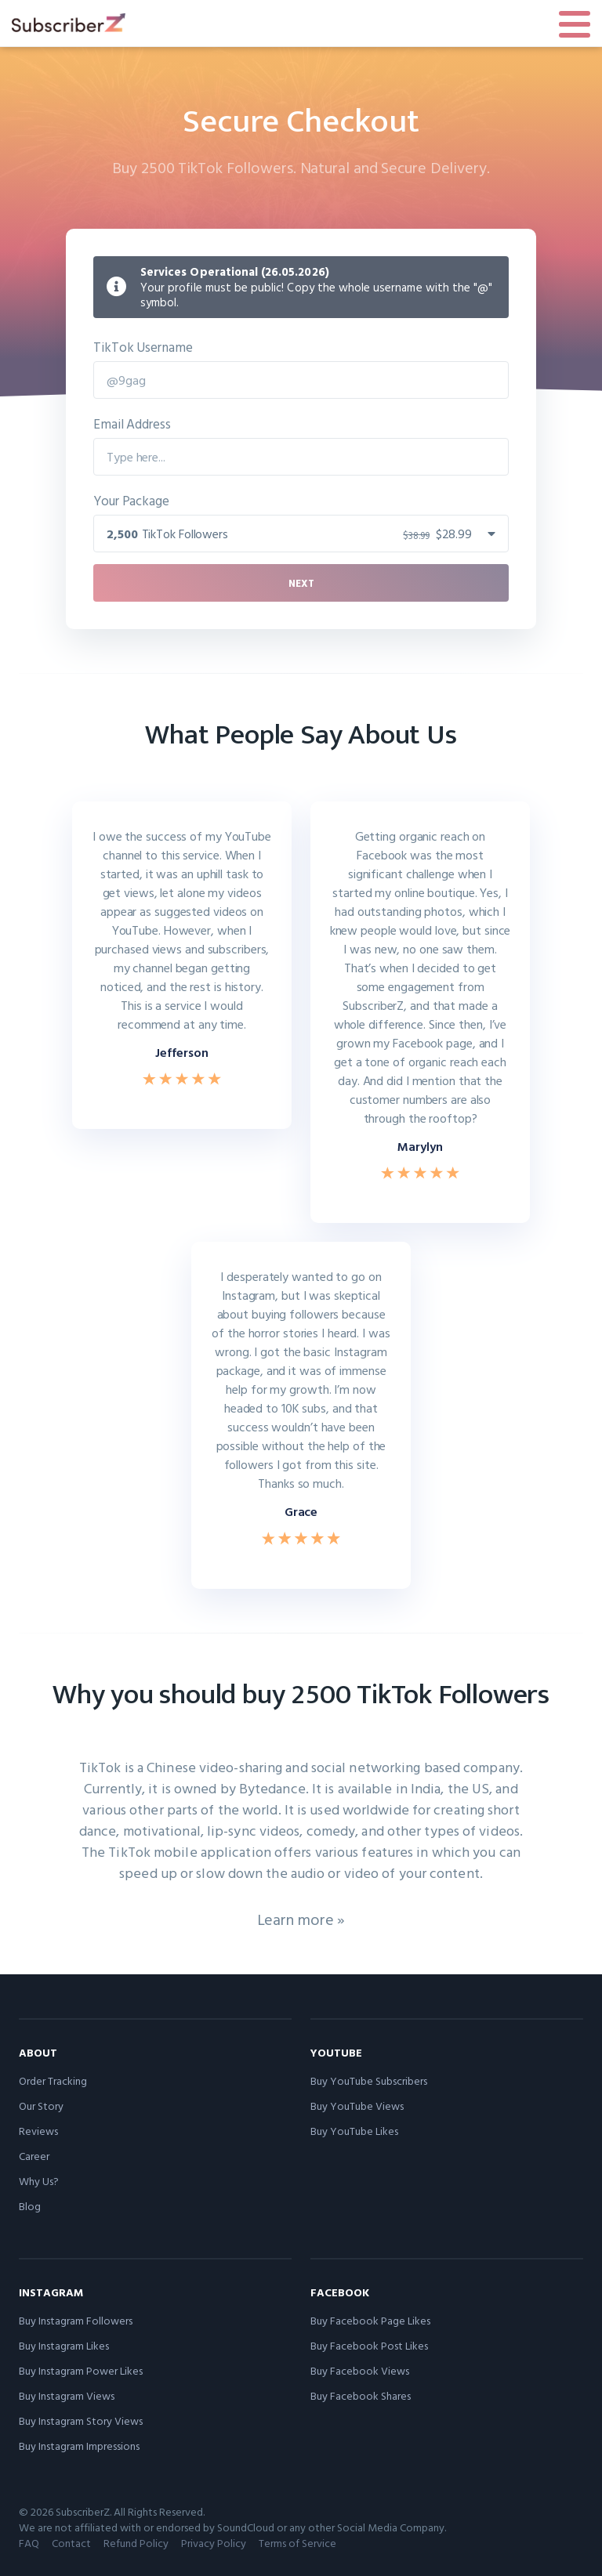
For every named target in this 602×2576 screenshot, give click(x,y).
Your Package (131, 500)
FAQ (29, 2542)
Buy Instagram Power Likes (81, 2370)
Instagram (51, 2292)
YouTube (336, 2052)
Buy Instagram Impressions (79, 2445)
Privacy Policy (213, 2542)
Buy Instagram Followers (75, 2320)
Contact (71, 2542)
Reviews (38, 2130)
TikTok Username (143, 346)
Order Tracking (53, 2080)
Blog (30, 2206)
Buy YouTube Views (357, 2105)
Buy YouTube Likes (354, 2130)
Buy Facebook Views (359, 2370)
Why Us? (39, 2181)
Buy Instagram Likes (64, 2345)
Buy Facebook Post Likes (369, 2345)
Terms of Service (297, 2542)
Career (34, 2155)
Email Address (132, 423)
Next (301, 583)
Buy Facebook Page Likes (370, 2320)
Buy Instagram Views (66, 2395)
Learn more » (301, 1918)
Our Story (41, 2105)
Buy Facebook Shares (360, 2395)
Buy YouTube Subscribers (368, 2080)
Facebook (339, 2292)
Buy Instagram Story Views (81, 2420)
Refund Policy (136, 2542)
